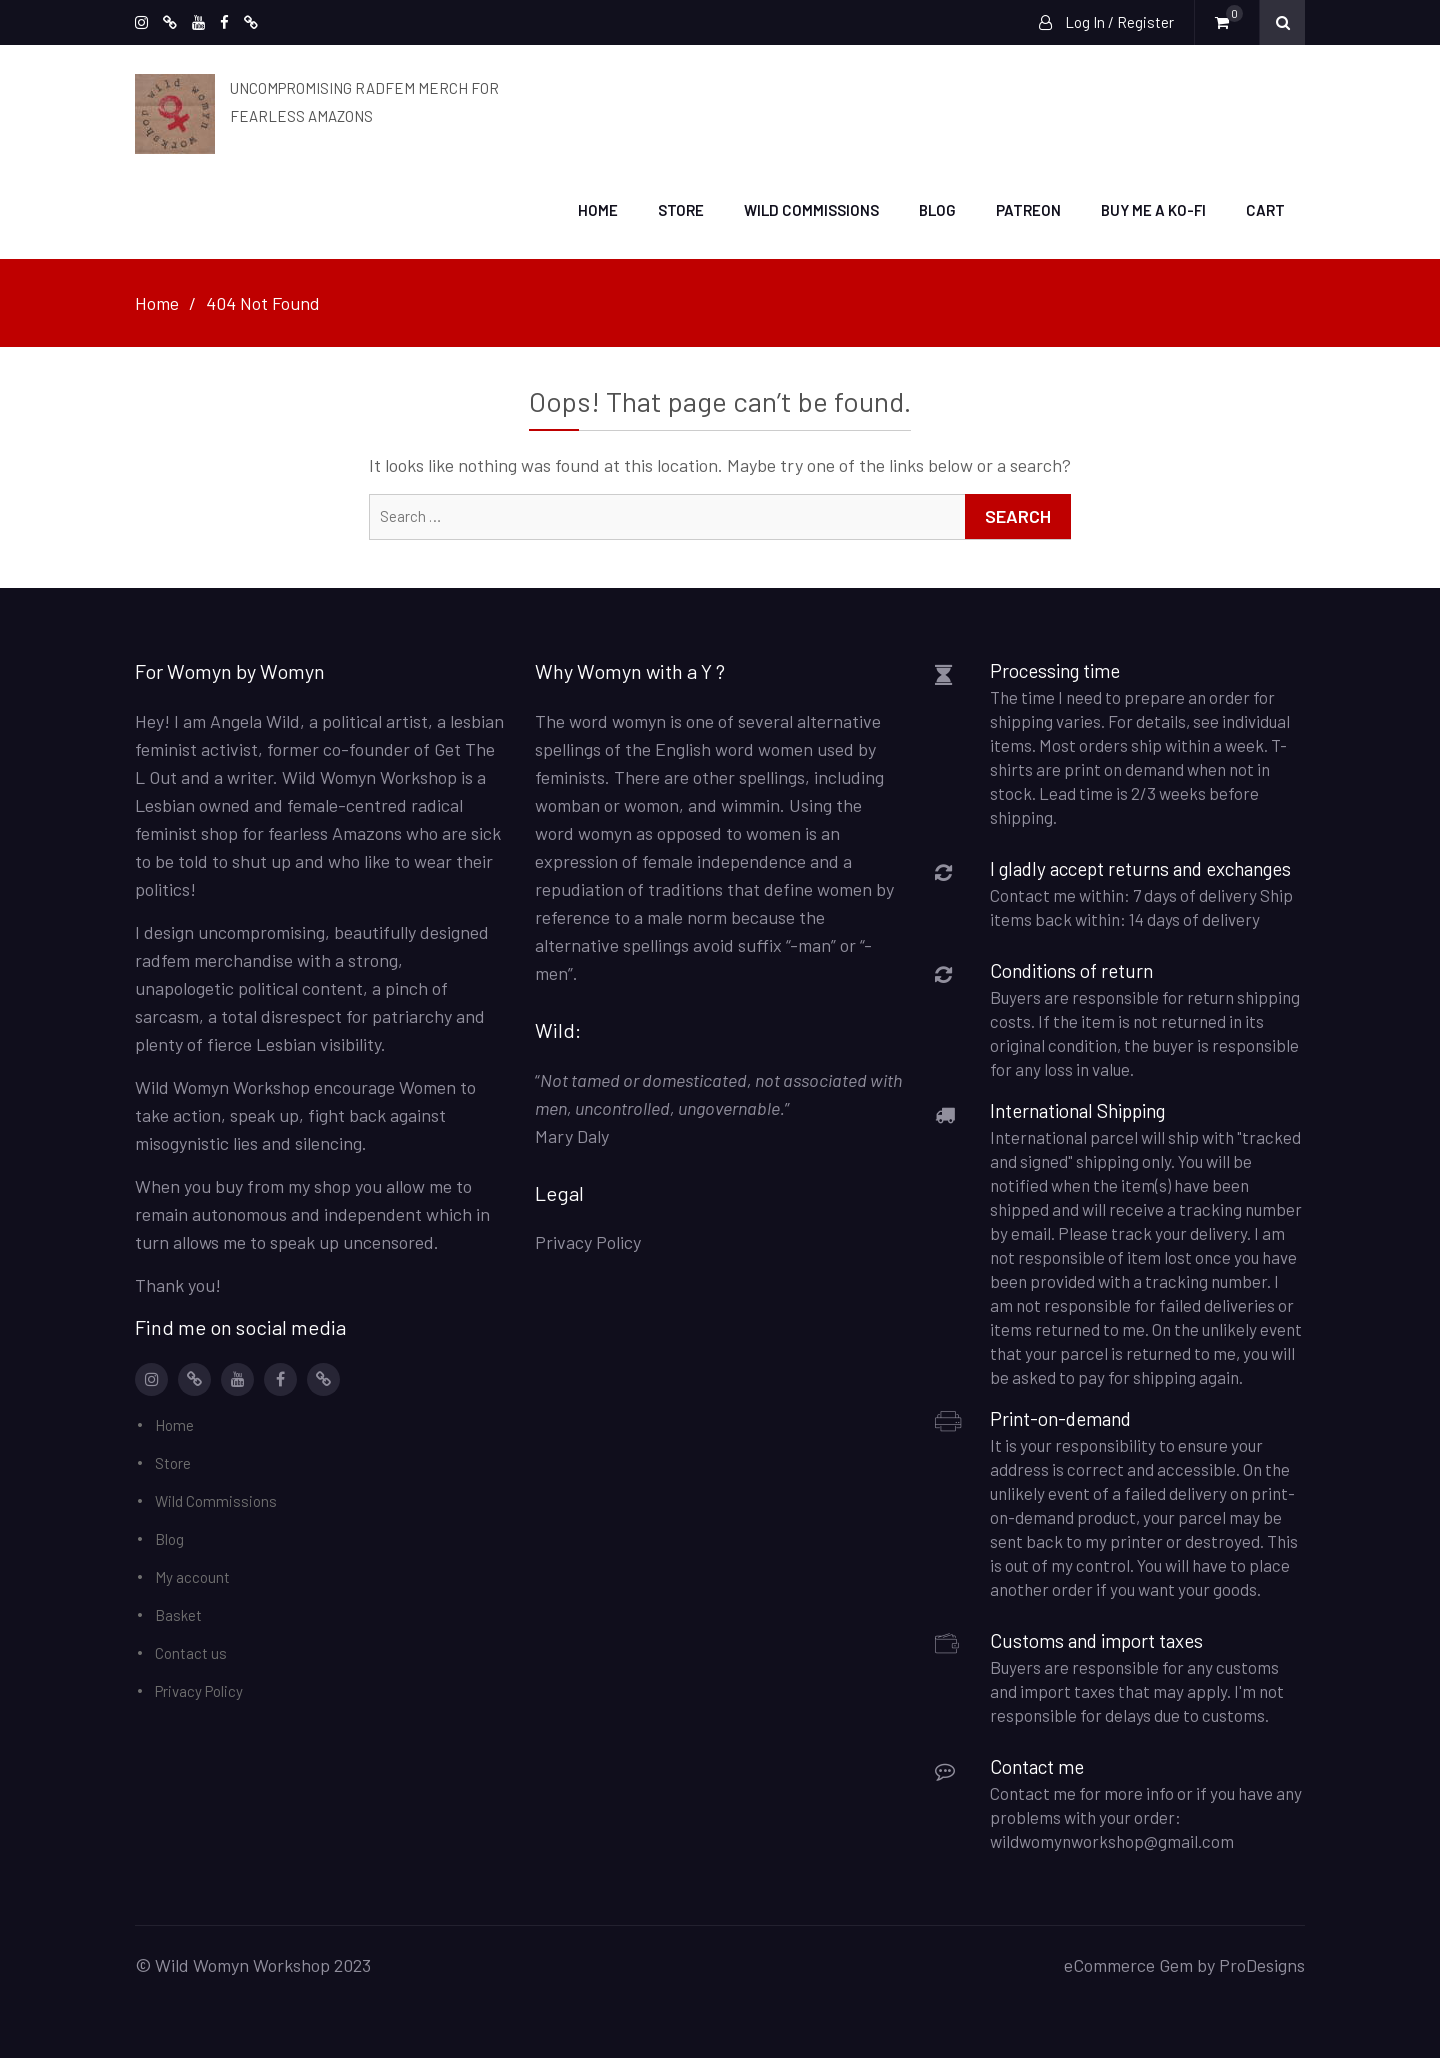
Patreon (1028, 209)
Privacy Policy (199, 1690)
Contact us (191, 1652)
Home (598, 209)
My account (192, 1576)
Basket (178, 1614)
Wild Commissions (811, 209)
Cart (1265, 209)
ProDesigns (1262, 1964)
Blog (937, 209)
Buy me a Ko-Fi (1153, 209)
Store (681, 209)
